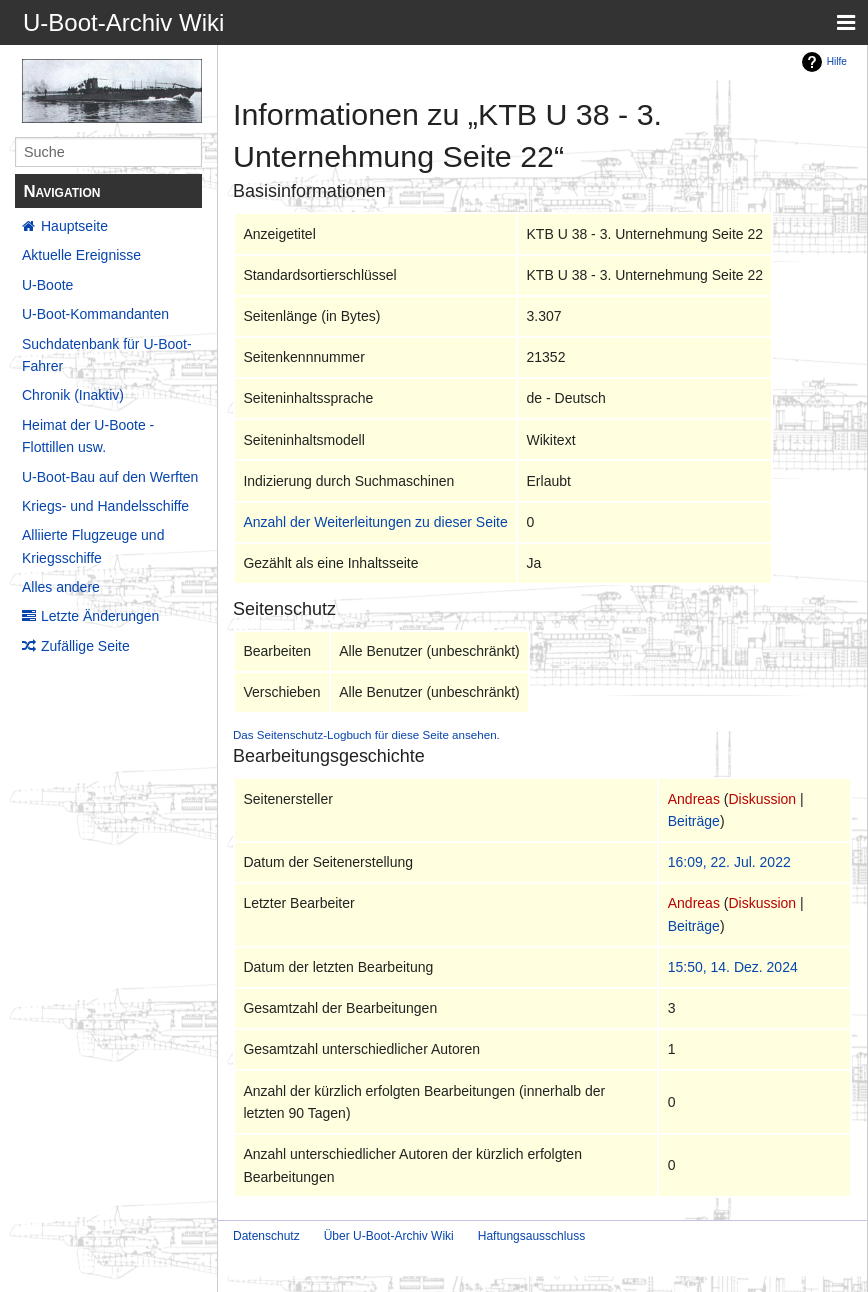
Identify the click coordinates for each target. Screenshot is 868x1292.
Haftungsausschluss (531, 1236)
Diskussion (762, 799)
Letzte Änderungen (100, 616)
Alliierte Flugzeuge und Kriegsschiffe (93, 546)
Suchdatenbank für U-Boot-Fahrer (107, 355)
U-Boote (47, 285)
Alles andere (61, 587)
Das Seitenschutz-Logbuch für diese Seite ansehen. (366, 734)
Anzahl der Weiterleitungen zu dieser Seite (375, 522)
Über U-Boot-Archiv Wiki (389, 1236)
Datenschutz (266, 1236)
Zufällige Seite (85, 646)
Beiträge (694, 821)
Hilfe (837, 61)
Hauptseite (74, 226)
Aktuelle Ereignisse (81, 255)
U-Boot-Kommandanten (95, 314)
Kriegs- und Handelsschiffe (105, 506)
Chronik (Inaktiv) (73, 395)
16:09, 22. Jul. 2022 (729, 862)
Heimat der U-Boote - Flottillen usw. (88, 436)
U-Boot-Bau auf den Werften (110, 477)
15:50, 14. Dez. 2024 (733, 967)
